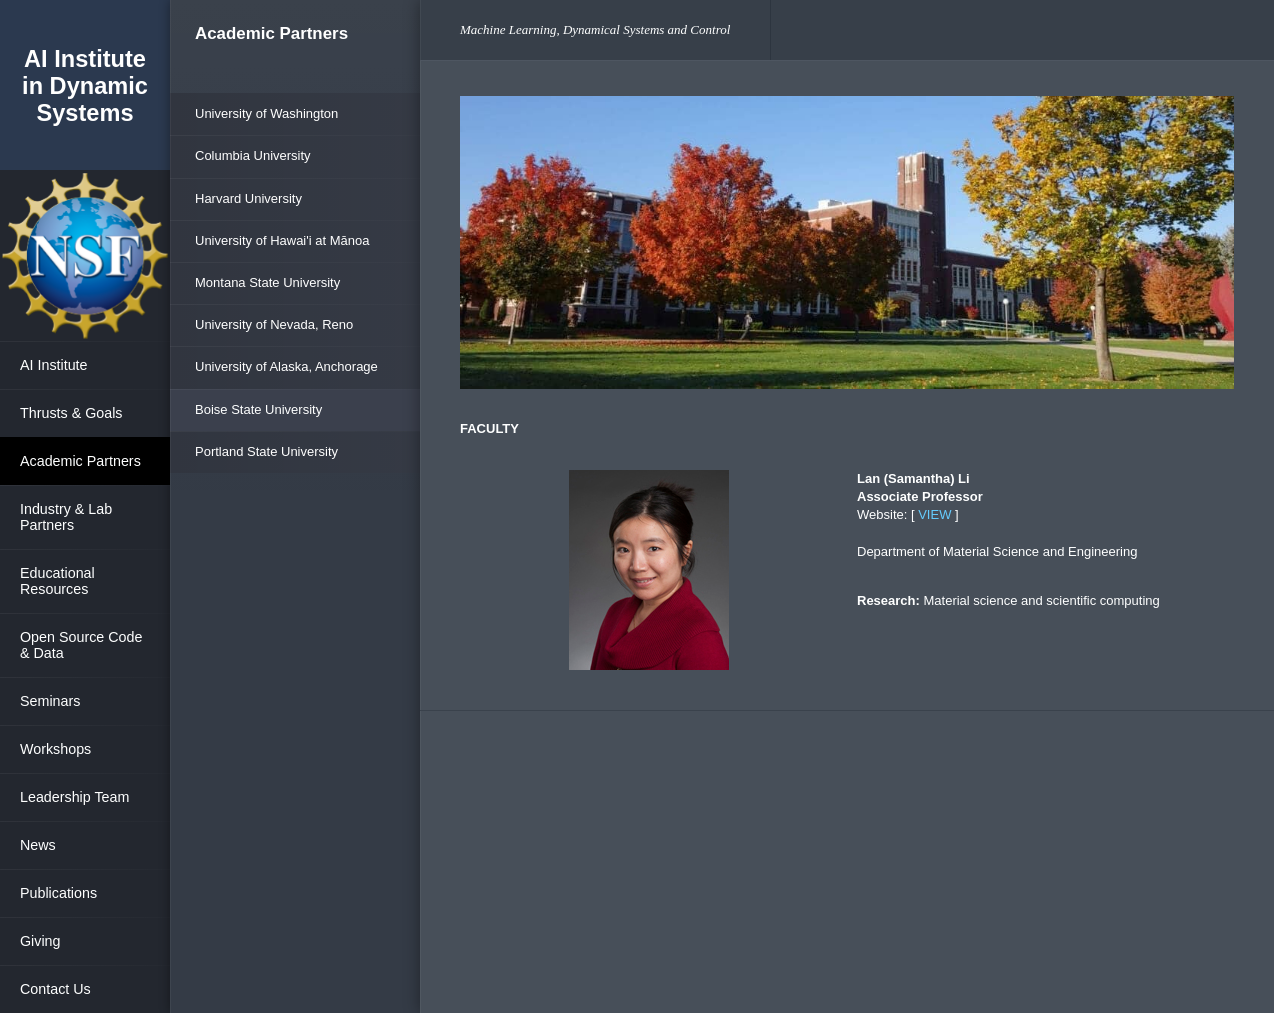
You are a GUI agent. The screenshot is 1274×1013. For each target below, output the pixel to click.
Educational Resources (57, 581)
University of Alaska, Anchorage (286, 366)
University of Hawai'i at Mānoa (282, 240)
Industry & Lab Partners (66, 517)
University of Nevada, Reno (274, 324)
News (38, 845)
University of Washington (266, 113)
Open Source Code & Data (81, 645)
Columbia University (253, 155)
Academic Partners (80, 461)
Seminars (50, 701)
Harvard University (248, 198)
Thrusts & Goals (71, 413)
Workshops (55, 749)
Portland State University (266, 451)
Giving (40, 941)
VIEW (934, 514)
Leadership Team (74, 797)
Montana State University (267, 282)
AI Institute (54, 365)
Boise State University (258, 409)
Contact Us (55, 989)
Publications (58, 893)
